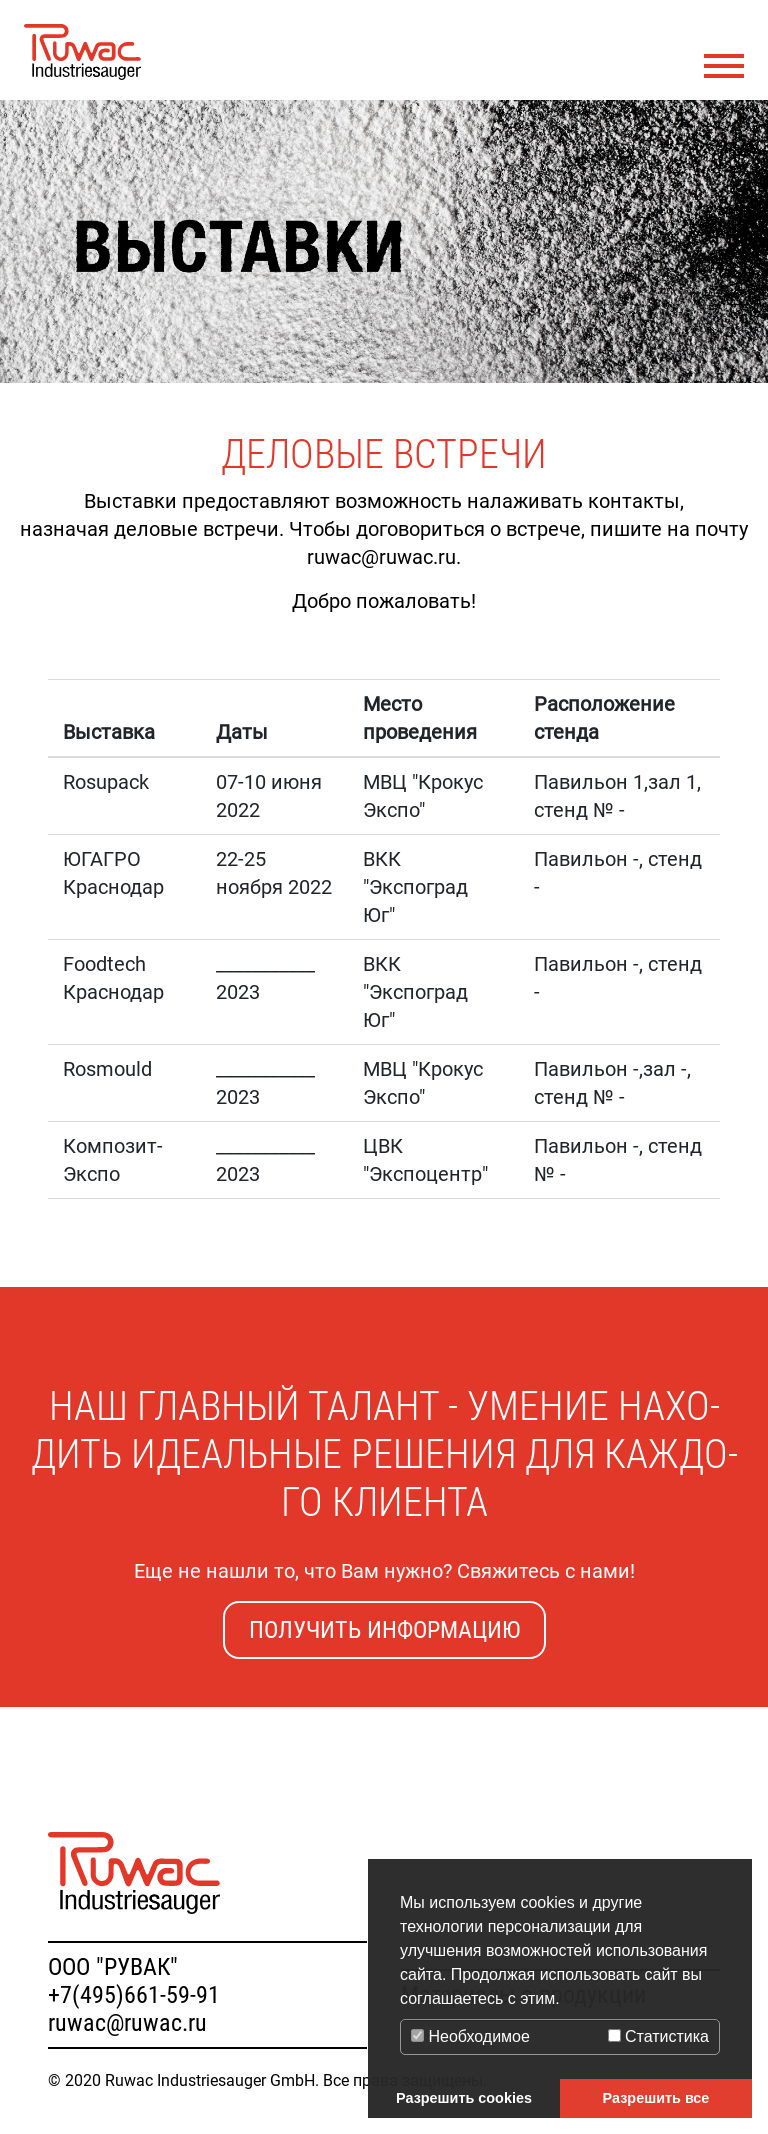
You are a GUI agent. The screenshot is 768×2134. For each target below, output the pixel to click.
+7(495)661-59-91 (134, 1995)
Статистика (658, 2036)
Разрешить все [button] (656, 2098)
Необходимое (470, 2036)
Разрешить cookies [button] (464, 2098)
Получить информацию (384, 1630)
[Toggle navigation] (724, 67)
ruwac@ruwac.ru (127, 2023)
